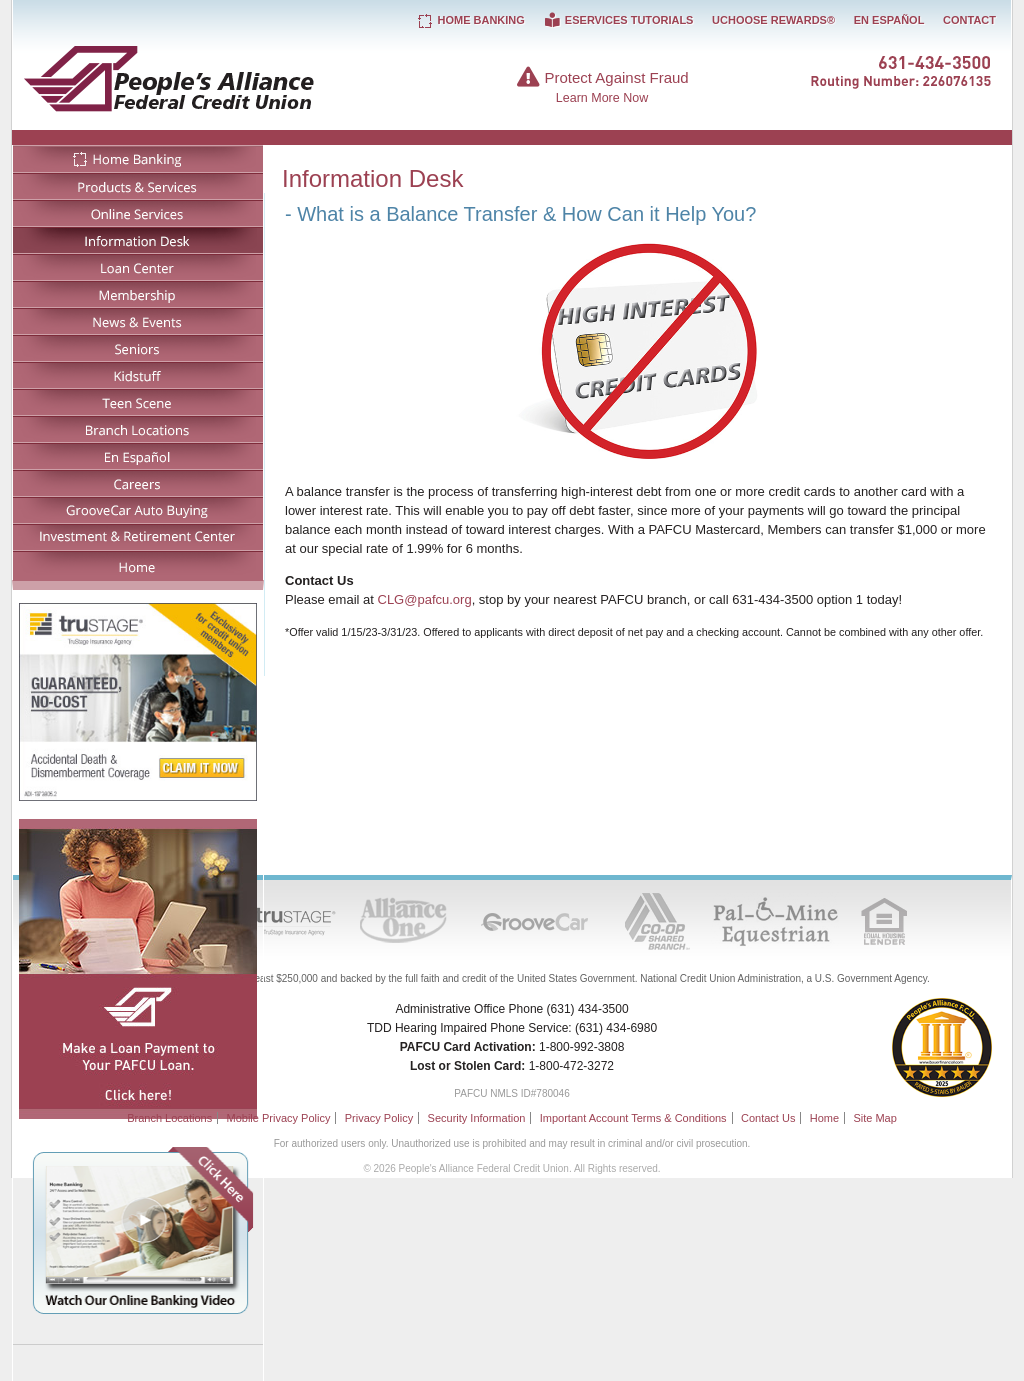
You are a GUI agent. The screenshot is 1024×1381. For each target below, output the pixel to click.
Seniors (138, 347)
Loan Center (138, 266)
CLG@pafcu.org (425, 599)
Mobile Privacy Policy (278, 1118)
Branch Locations (138, 428)
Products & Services (138, 185)
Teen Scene (138, 401)
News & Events (138, 320)
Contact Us (768, 1118)
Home (138, 565)
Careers (138, 482)
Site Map (874, 1118)
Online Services (138, 212)
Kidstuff (138, 374)
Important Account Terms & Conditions (633, 1118)
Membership (138, 293)
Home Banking (138, 158)
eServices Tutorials (618, 20)
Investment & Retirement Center (138, 536)
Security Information (477, 1118)
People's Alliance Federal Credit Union (228, 78)
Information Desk (138, 239)
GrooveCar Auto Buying (138, 509)
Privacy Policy (379, 1118)
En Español (138, 455)
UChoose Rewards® (773, 20)
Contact (969, 20)
